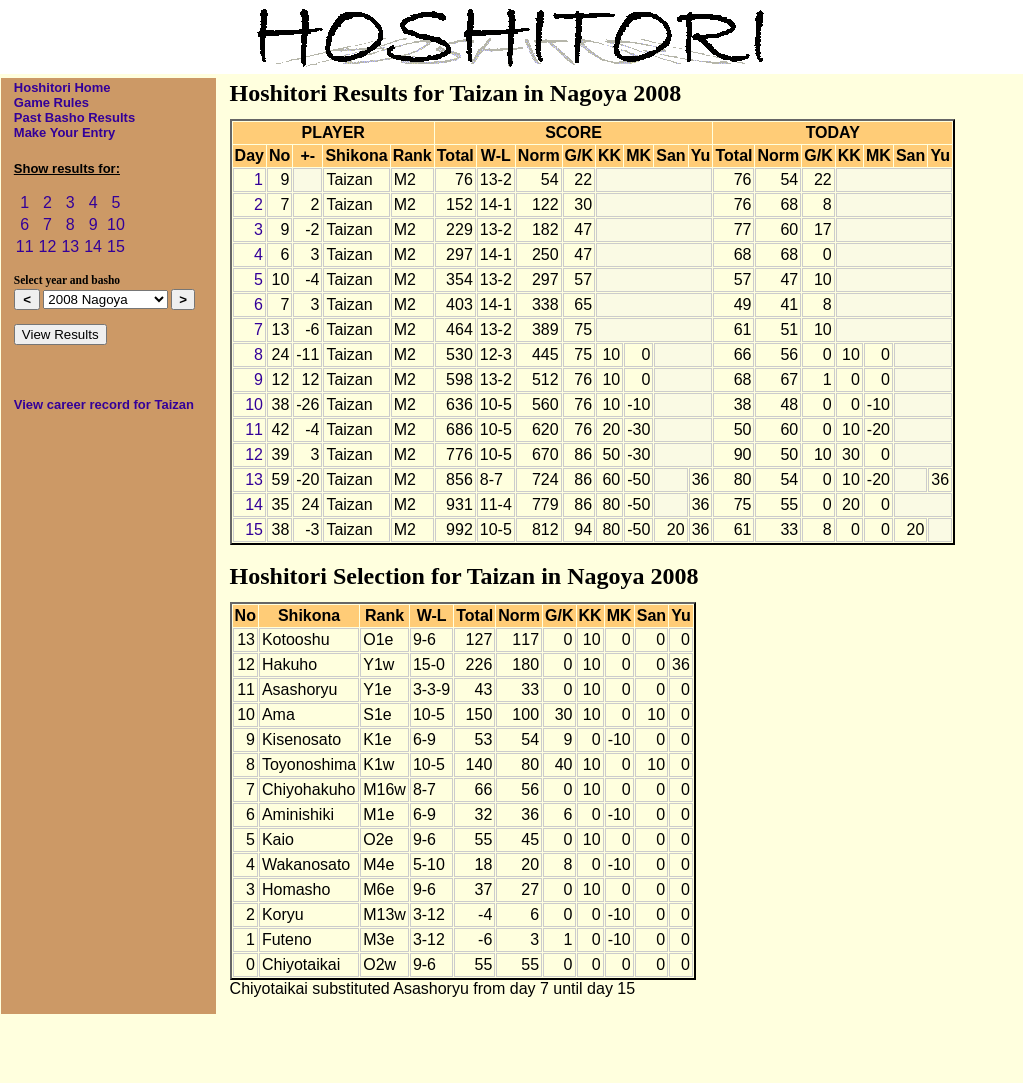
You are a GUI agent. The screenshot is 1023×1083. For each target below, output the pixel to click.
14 (93, 246)
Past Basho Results (74, 117)
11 (25, 246)
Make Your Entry (64, 132)
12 (48, 246)
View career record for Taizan (104, 404)
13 (70, 246)
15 (116, 246)
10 (116, 224)
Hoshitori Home (62, 87)
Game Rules (51, 102)
